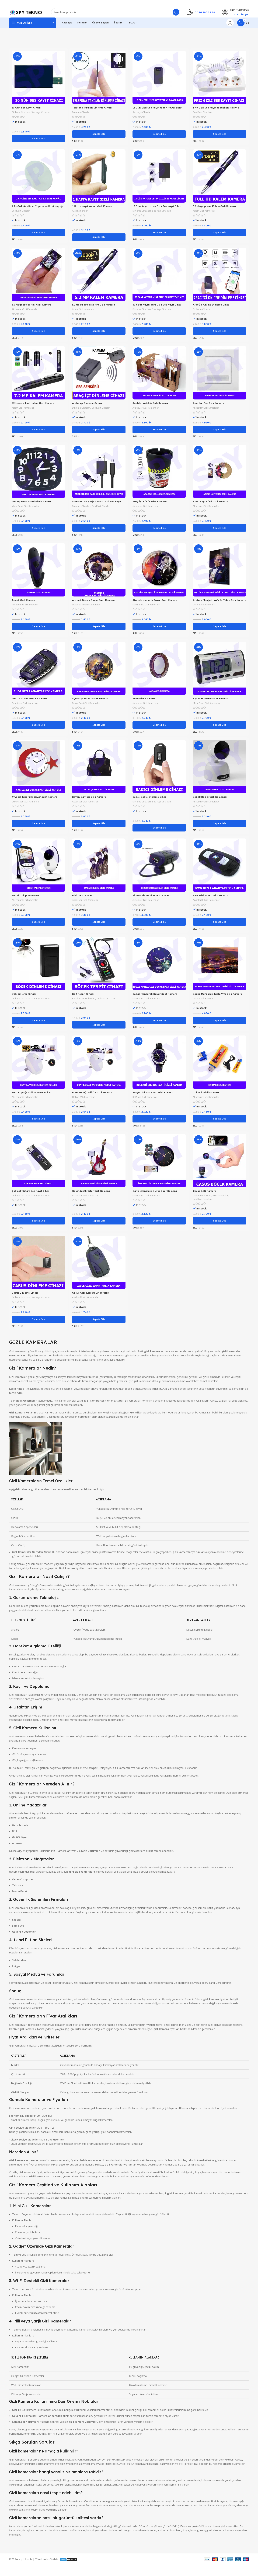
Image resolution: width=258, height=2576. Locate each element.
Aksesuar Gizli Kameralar (26, 311)
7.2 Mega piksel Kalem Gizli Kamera (35, 406)
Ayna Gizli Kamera (146, 704)
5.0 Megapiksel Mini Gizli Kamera (33, 307)
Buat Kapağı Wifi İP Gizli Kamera (94, 1102)
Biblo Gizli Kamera (85, 903)
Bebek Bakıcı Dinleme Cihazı (152, 803)
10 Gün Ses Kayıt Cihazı (27, 108)
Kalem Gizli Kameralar (208, 212)
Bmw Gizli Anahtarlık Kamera (214, 903)
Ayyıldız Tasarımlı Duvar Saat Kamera (36, 803)
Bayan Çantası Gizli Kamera (91, 803)
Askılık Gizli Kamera (24, 605)
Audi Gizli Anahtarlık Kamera (30, 704)
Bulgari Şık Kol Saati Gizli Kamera (156, 1102)
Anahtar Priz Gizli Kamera (212, 406)
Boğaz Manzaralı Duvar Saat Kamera (158, 1002)
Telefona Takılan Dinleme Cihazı (94, 108)
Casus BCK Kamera (208, 1201)
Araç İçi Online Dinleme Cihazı (215, 307)
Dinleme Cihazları (21, 113)
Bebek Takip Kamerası (26, 903)
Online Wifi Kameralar (208, 609)
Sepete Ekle (37, 139)
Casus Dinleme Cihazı (25, 1304)
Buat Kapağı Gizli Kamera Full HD (33, 1102)
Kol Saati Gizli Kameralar (148, 1106)
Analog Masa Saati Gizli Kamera (33, 505)
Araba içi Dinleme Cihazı (88, 406)
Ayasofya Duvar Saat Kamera (92, 704)
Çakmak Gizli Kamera (210, 1102)
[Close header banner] (253, 3)
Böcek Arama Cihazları (86, 1007)
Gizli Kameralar (81, 212)
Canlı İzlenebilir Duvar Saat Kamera (157, 1201)
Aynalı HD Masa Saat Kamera (215, 704)
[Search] (115, 14)
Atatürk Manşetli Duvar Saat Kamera (158, 605)
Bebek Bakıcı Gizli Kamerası (214, 803)
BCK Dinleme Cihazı (24, 1002)
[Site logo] (26, 13)
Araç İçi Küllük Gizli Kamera (152, 505)
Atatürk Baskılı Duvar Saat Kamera (96, 605)
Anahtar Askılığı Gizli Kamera (153, 406)
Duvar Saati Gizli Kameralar (88, 609)
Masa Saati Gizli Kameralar (27, 510)
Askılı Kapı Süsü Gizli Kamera (214, 505)
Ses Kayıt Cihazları (43, 113)
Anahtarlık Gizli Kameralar (26, 709)
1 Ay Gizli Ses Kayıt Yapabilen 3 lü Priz (220, 108)
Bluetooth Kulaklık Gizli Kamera (155, 903)
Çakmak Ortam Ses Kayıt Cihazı (32, 1201)
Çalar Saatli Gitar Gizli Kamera (93, 1201)
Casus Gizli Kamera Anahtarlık (92, 1304)
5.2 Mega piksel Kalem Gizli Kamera (96, 307)
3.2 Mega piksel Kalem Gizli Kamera (219, 207)
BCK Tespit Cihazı (84, 1002)
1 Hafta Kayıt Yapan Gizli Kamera (94, 207)
